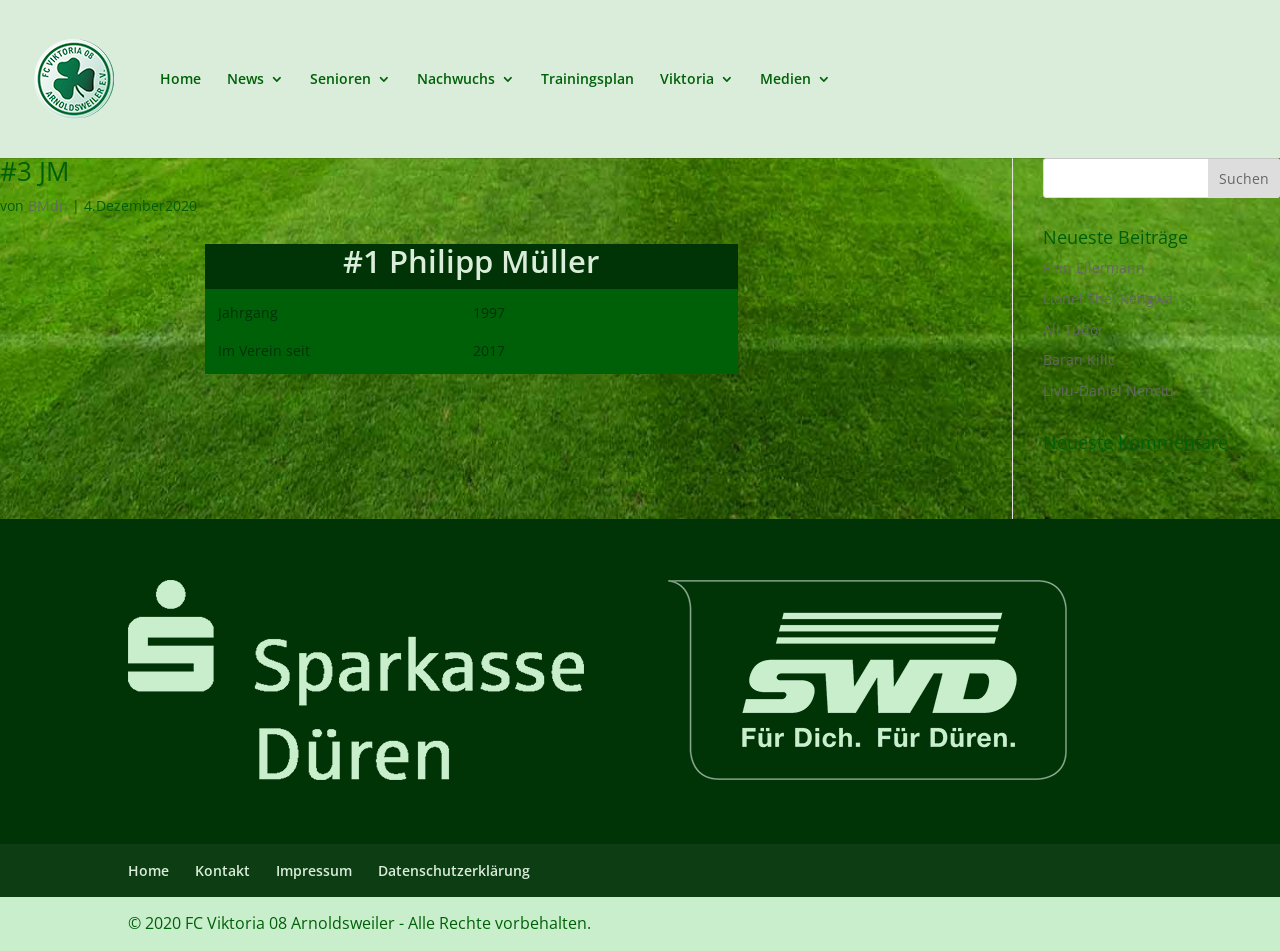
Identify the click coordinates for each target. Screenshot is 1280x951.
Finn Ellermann (1094, 267)
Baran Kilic (1079, 359)
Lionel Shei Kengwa (1108, 298)
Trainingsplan (587, 80)
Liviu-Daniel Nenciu (1108, 390)
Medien (785, 80)
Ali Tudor (1073, 329)
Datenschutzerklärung (454, 870)
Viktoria (687, 80)
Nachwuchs (456, 80)
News (245, 80)
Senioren (340, 80)
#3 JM (34, 171)
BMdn (48, 205)
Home (180, 80)
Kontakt (222, 870)
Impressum (314, 870)
